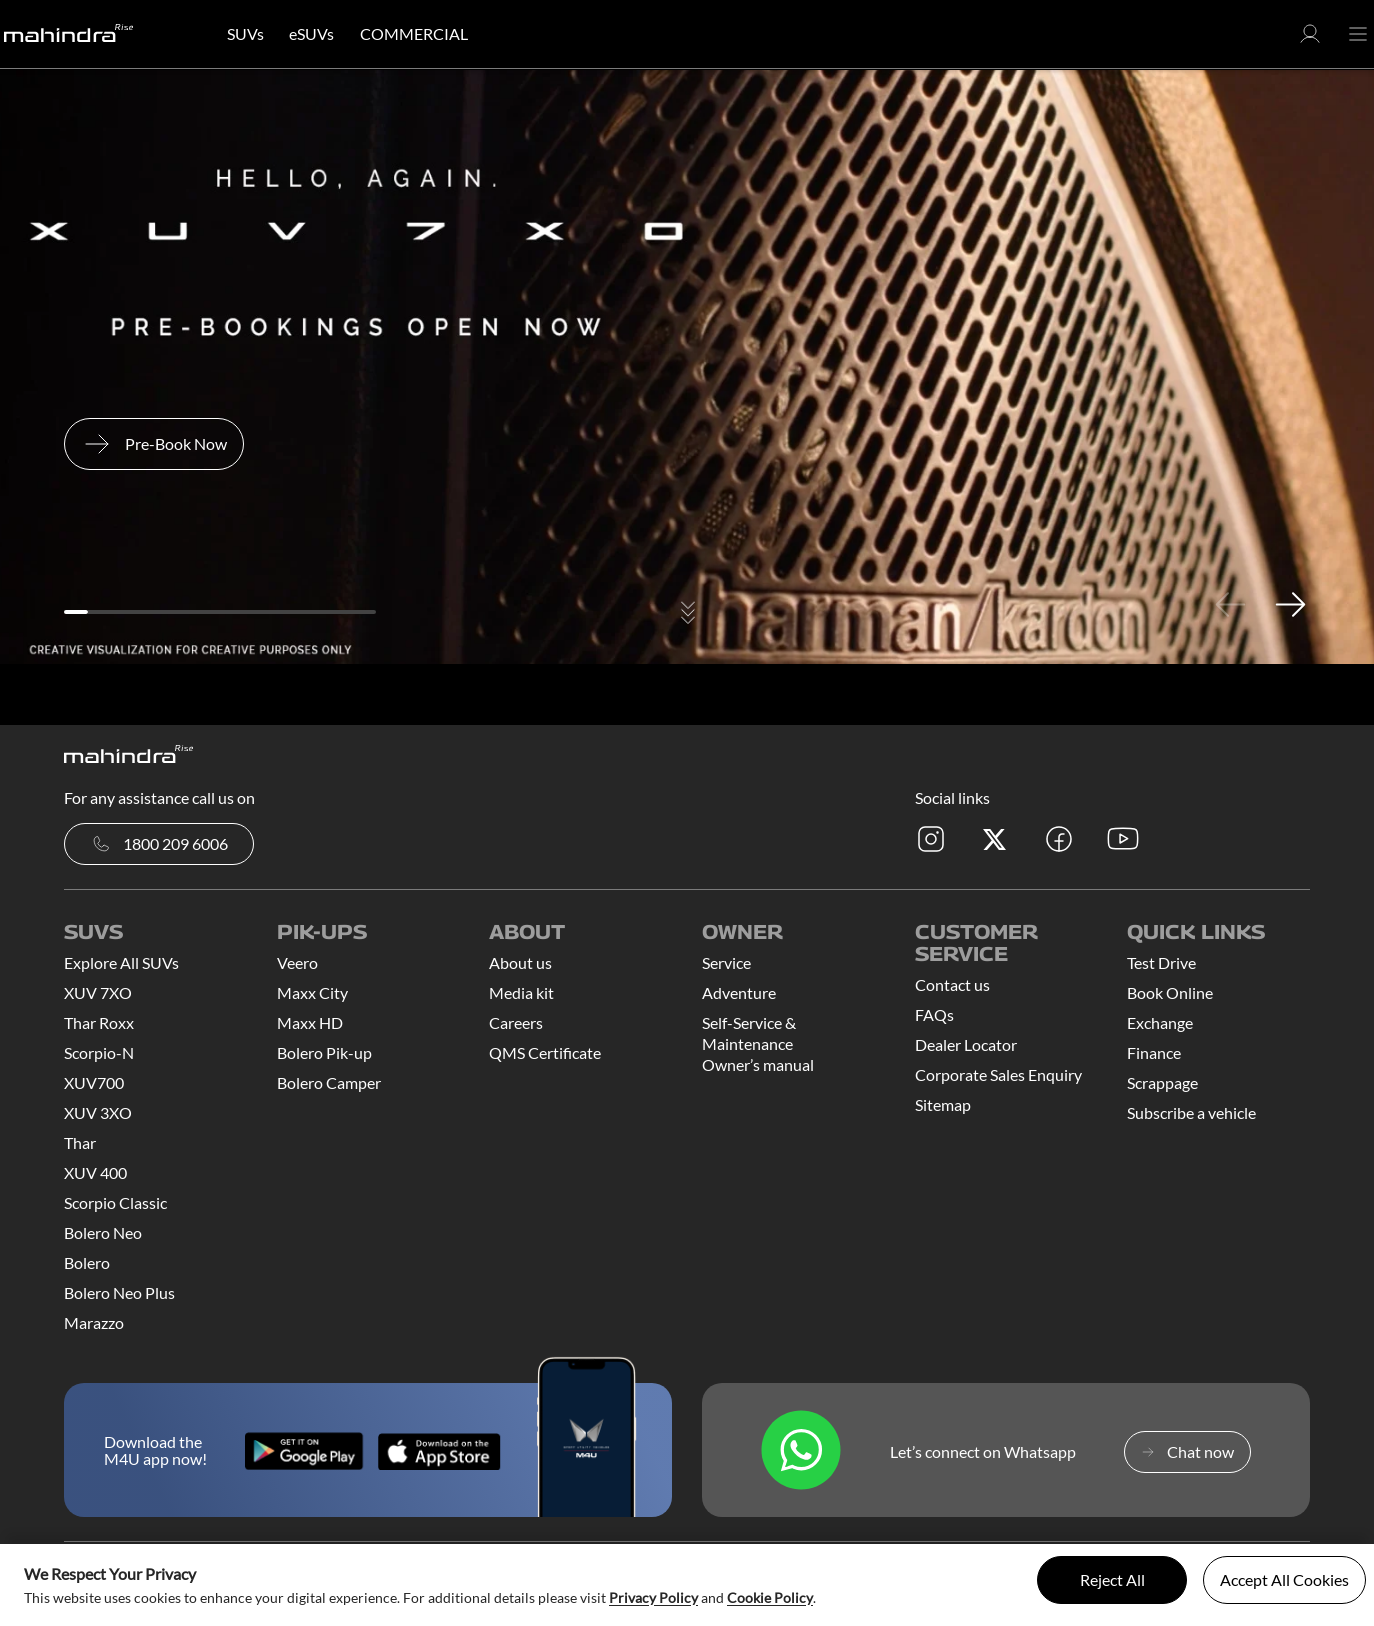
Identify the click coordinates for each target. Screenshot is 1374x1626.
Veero (297, 962)
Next (1290, 604)
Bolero (87, 1262)
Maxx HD (310, 1022)
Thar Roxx (99, 1022)
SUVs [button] (245, 33)
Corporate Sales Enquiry (998, 1074)
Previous (1230, 604)
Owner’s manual (758, 1064)
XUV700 (94, 1082)
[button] (1310, 39)
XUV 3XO (98, 1112)
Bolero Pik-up (324, 1052)
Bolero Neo (103, 1232)
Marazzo (94, 1322)
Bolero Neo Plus (119, 1292)
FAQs (934, 1014)
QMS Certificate (545, 1052)
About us (520, 962)
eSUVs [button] (311, 33)
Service (726, 962)
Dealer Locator (966, 1044)
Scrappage (1162, 1082)
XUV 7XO (98, 992)
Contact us (952, 984)
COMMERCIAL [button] (414, 33)
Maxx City (312, 992)
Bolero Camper (329, 1082)
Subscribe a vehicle (1191, 1112)
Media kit (521, 992)
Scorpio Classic (115, 1202)
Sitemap (943, 1104)
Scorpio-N (99, 1052)
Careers (516, 1022)
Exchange (1160, 1022)
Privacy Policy (653, 1597)
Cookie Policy (770, 1597)
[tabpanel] (687, 367)
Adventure (739, 992)
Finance (1154, 1052)
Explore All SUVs (121, 962)
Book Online (1170, 992)
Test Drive (1161, 962)
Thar (80, 1142)
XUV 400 (95, 1172)
